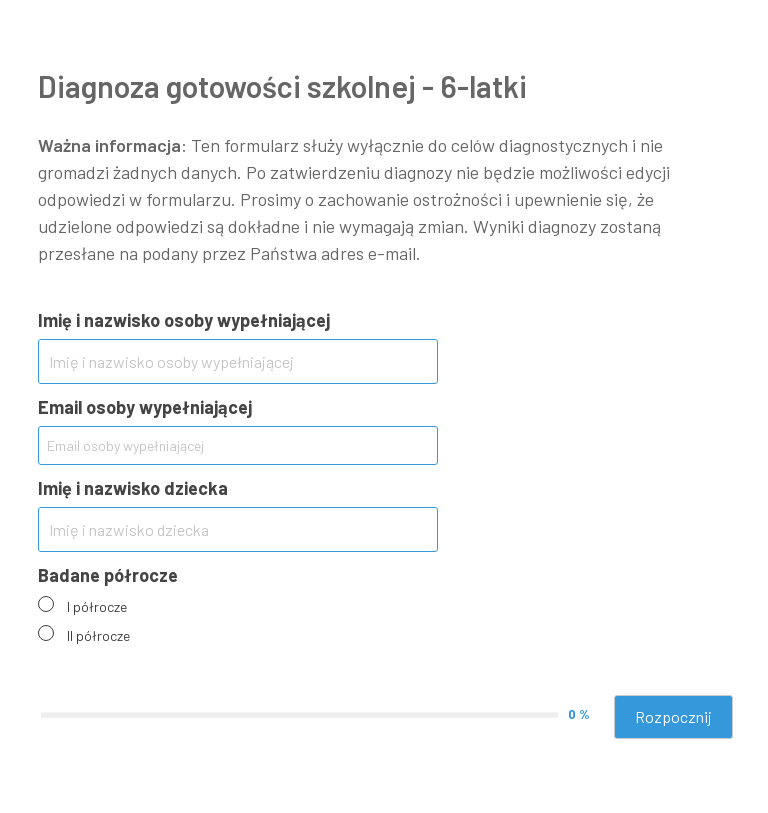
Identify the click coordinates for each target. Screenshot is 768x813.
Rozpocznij (673, 716)
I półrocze (97, 606)
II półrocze (98, 635)
